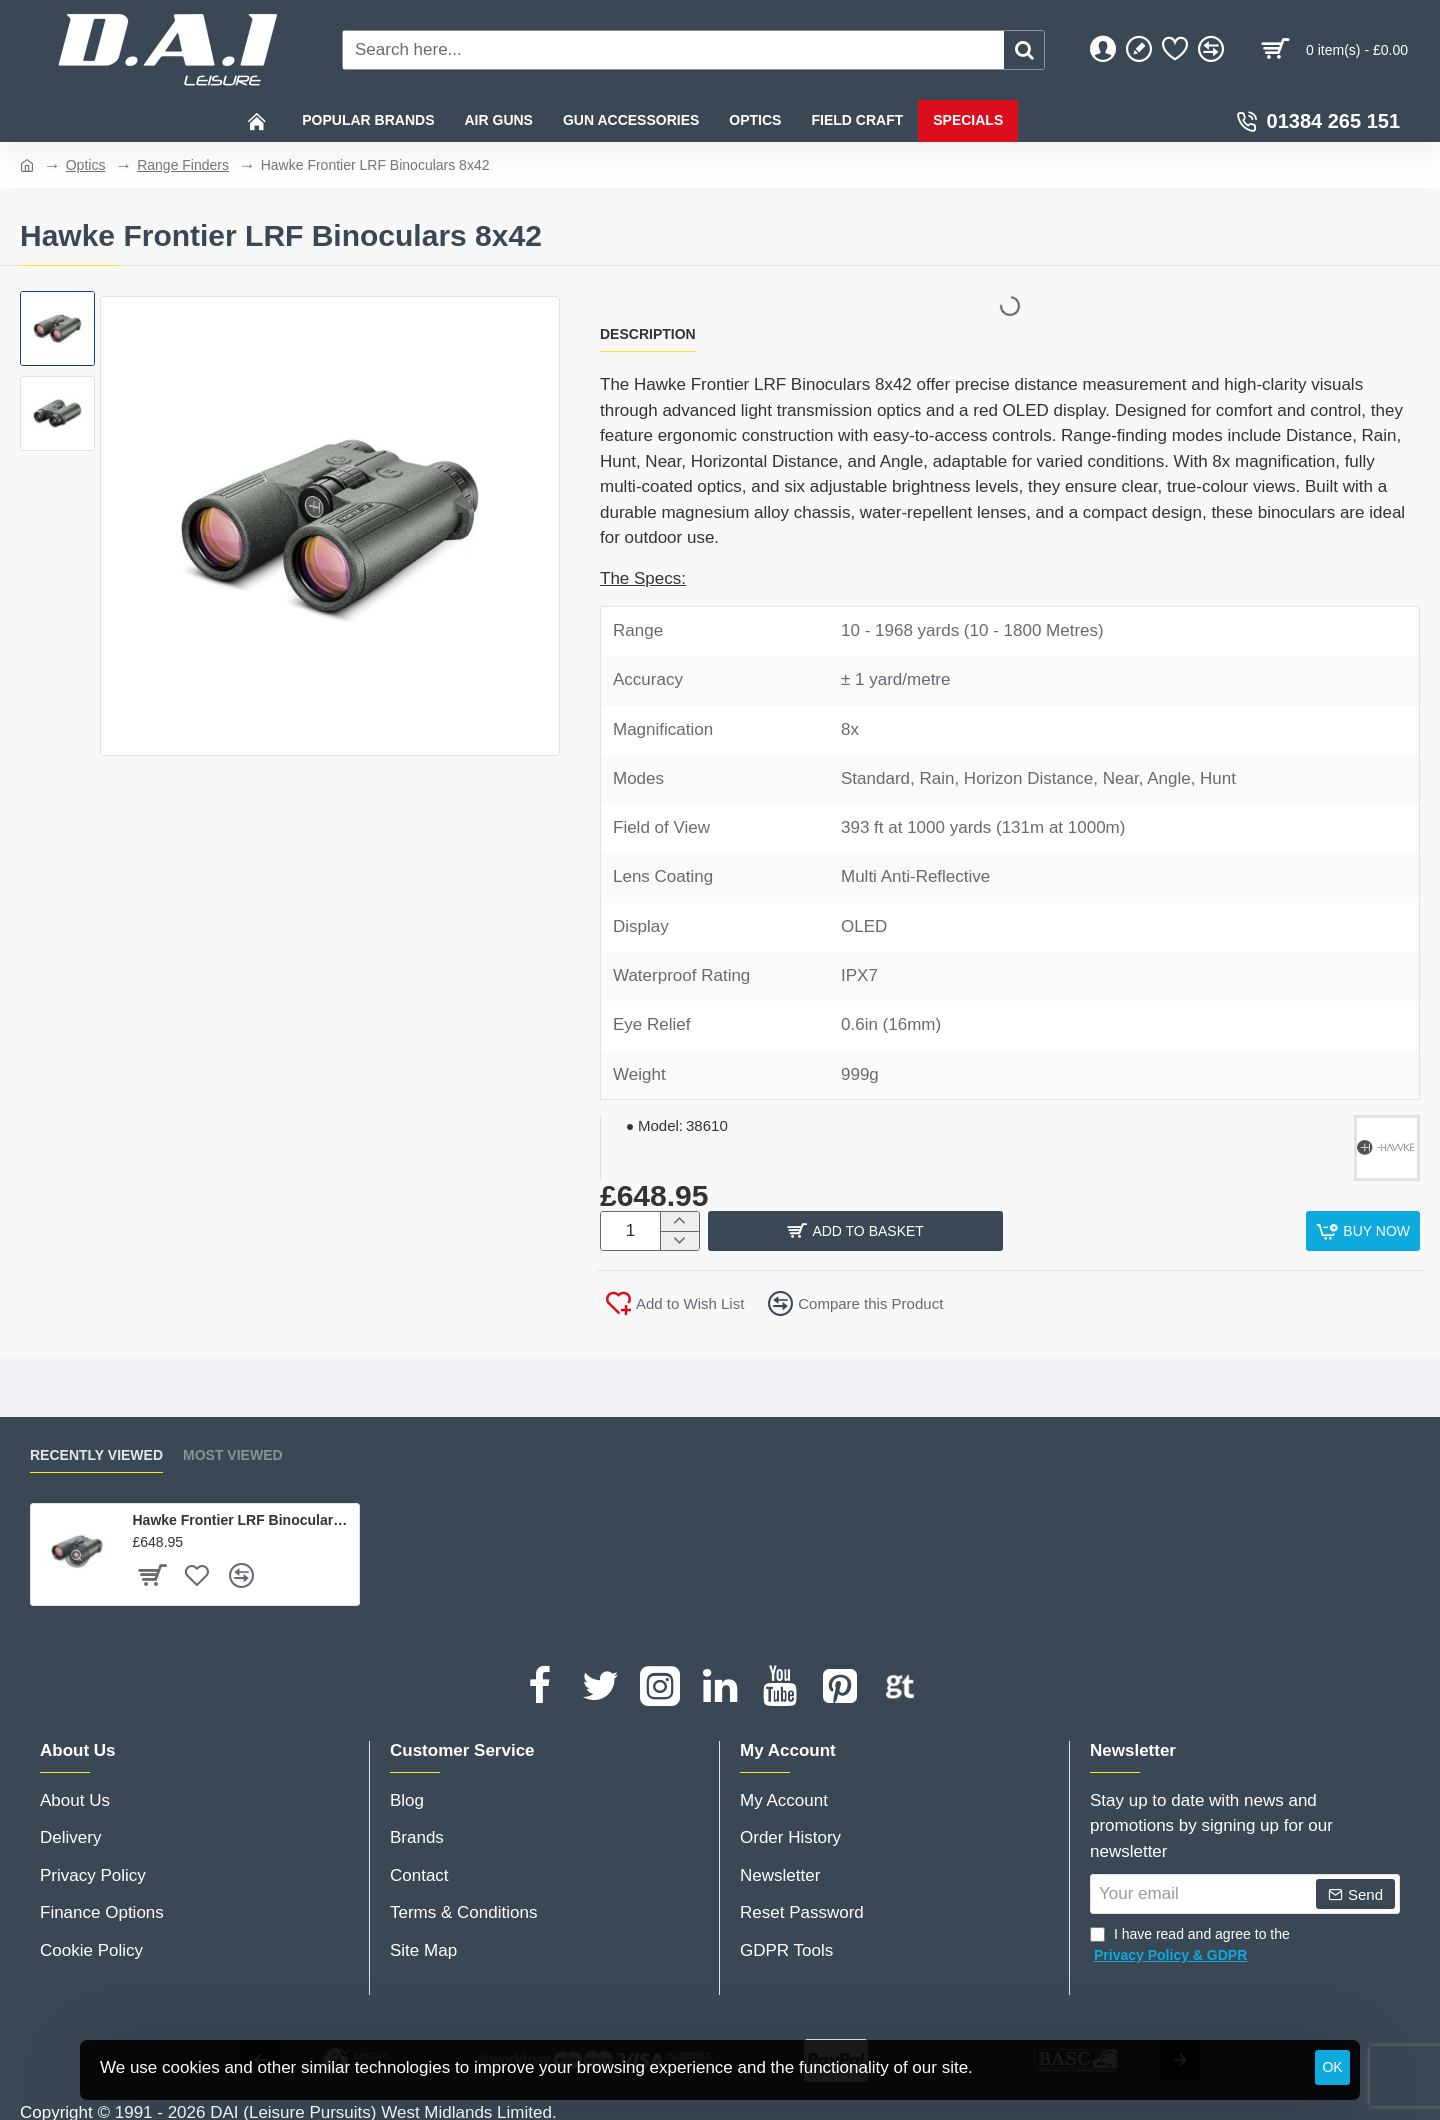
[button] (1003, 1231)
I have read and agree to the (1190, 1941)
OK (1332, 2067)
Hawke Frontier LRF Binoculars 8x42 (242, 1515)
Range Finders (183, 165)
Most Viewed (233, 1449)
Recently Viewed (96, 1449)
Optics (86, 165)
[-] (679, 1240)
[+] (679, 1221)
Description (648, 334)
